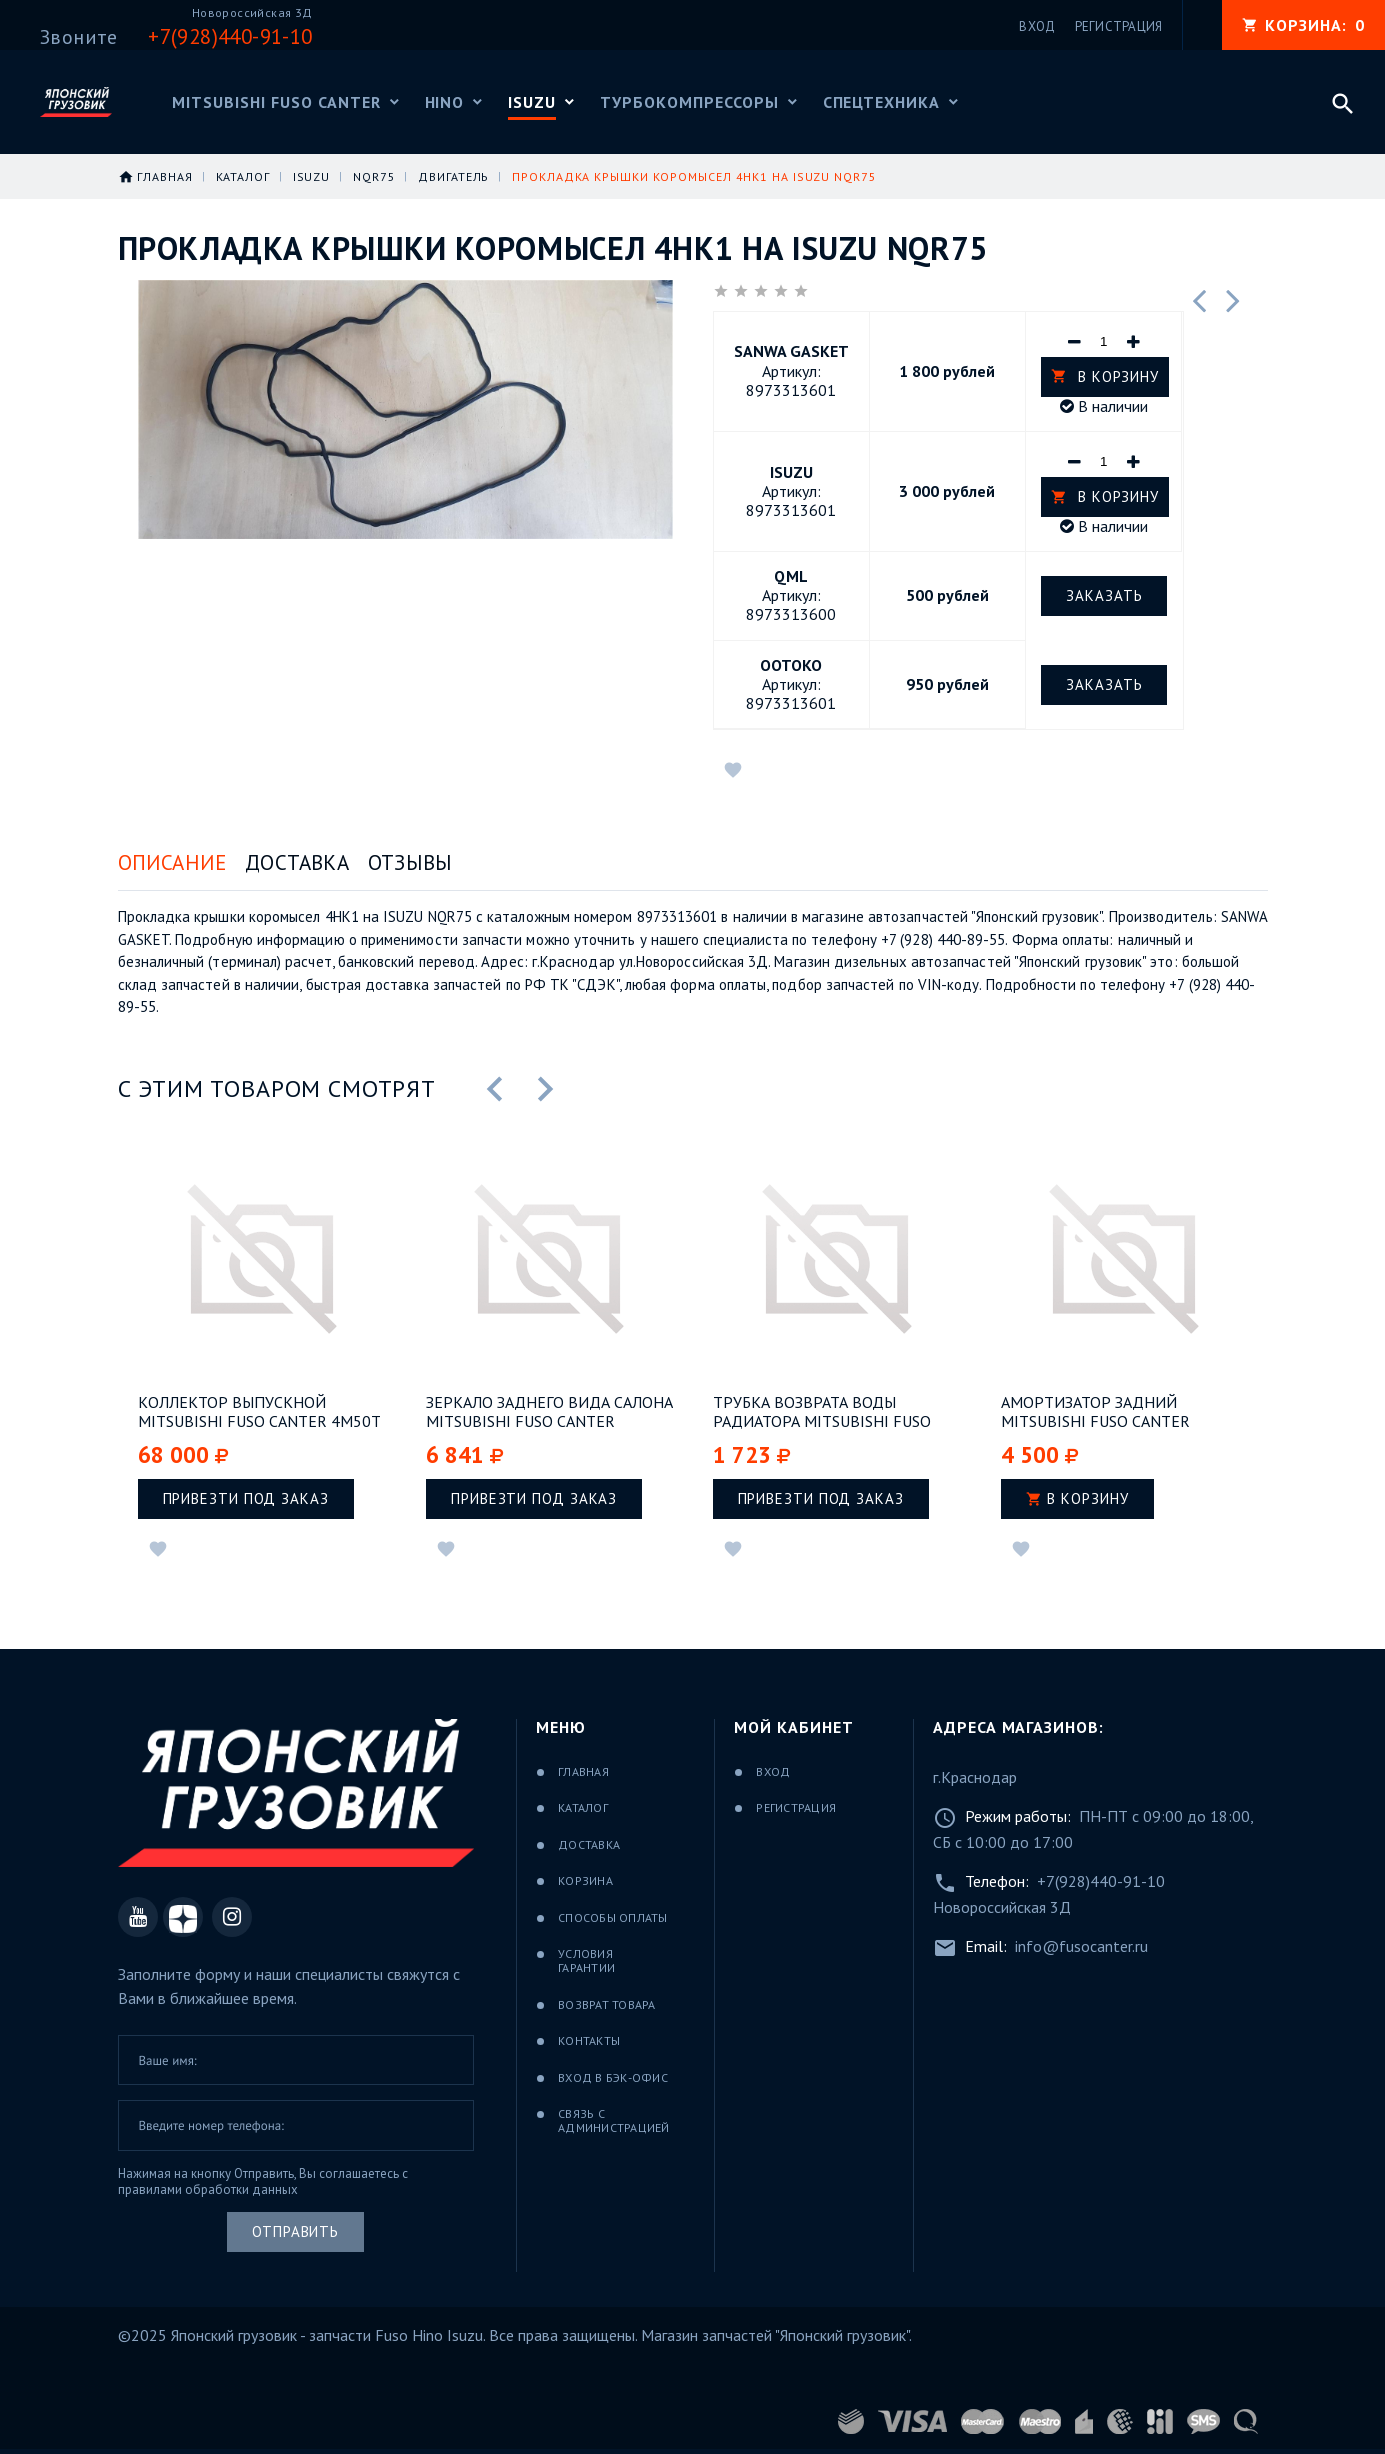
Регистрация (796, 1807)
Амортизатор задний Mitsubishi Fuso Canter (1095, 1412)
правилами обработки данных (208, 2189)
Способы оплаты (612, 1917)
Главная (583, 1771)
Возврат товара (606, 2004)
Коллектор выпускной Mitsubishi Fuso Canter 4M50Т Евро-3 (259, 1412)
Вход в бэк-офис (613, 2077)
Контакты (589, 2040)
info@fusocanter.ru (1081, 1946)
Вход (773, 1771)
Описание (172, 862)
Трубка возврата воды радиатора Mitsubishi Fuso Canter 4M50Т (822, 1412)
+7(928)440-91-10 (1101, 1881)
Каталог (583, 1807)
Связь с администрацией (613, 2120)
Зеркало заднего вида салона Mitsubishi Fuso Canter (549, 1412)
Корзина (585, 1880)
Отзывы (410, 862)
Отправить (295, 2231)
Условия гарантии (586, 1960)
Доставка (297, 862)
